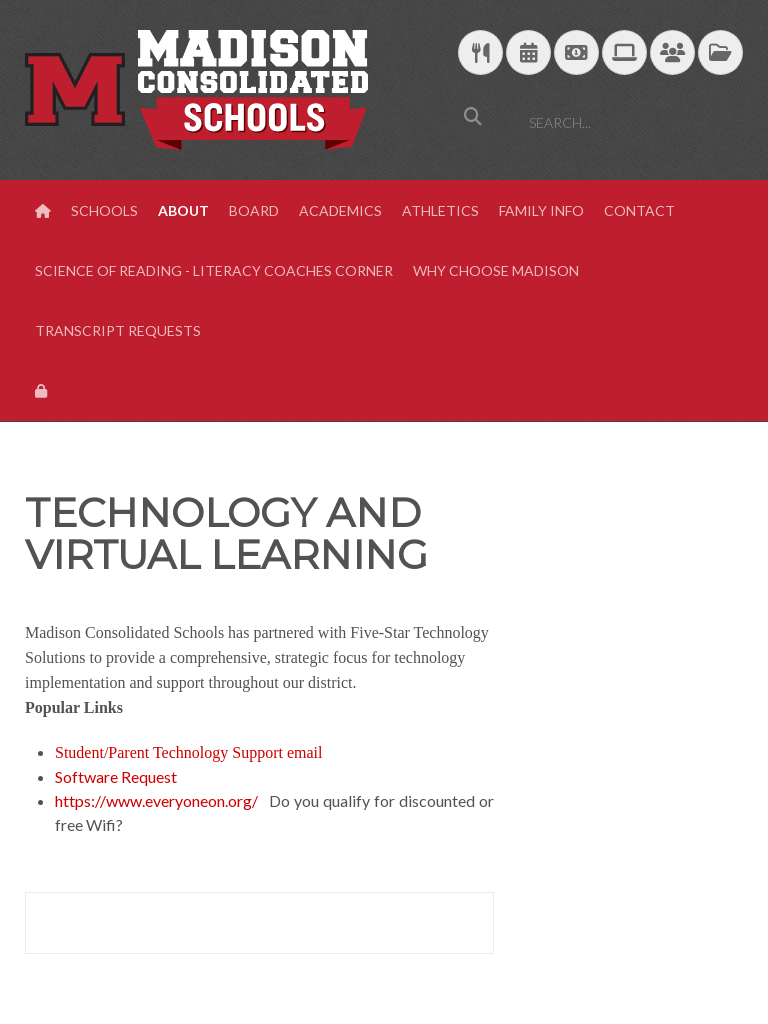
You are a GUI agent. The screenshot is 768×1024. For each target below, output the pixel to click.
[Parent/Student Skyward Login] (672, 53)
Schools (104, 210)
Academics (340, 210)
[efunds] (576, 53)
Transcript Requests (118, 330)
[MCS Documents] (720, 53)
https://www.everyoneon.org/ (156, 800)
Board (254, 210)
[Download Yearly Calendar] (528, 53)
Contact (639, 210)
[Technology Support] (624, 53)
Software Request (116, 776)
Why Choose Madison (496, 270)
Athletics (440, 210)
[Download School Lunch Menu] (480, 53)
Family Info (541, 210)
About (183, 210)
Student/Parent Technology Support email (188, 752)
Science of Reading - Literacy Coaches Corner (214, 270)
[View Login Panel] (43, 391)
